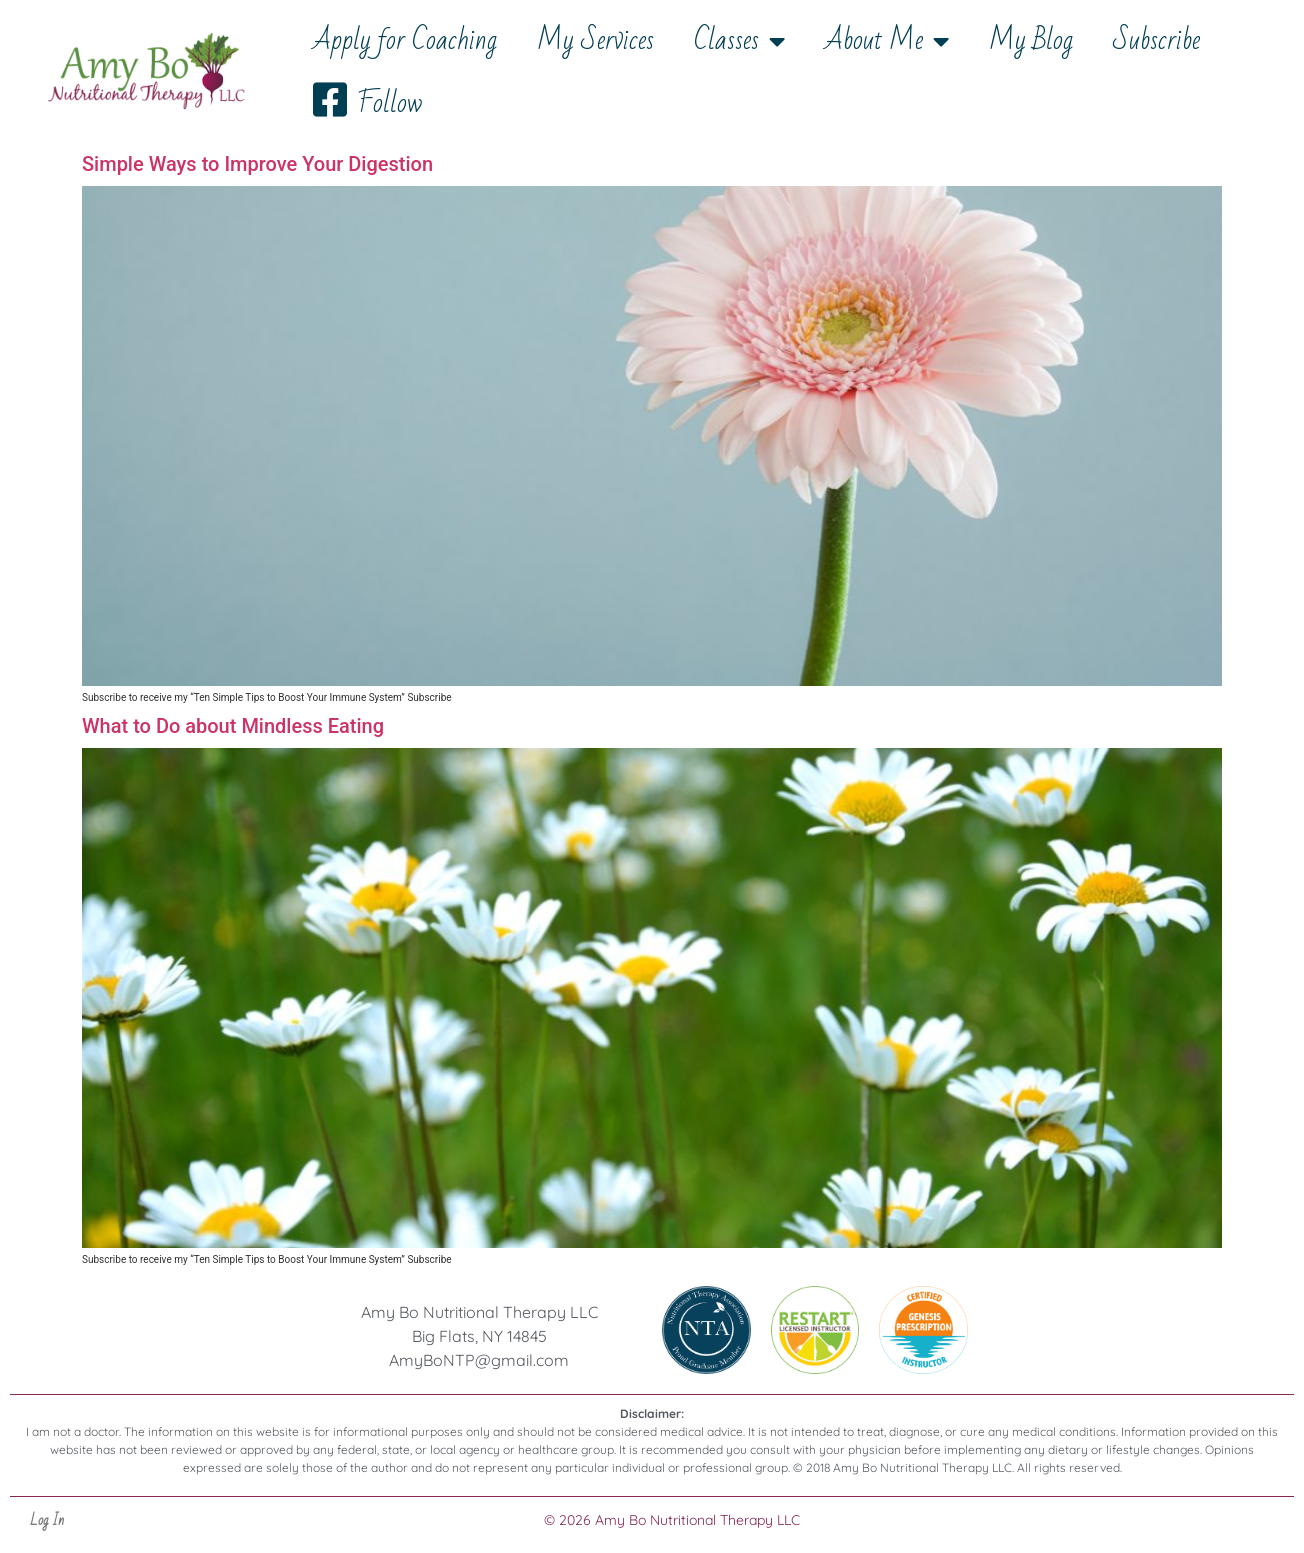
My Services (595, 40)
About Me (887, 40)
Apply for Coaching (405, 40)
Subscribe (1156, 40)
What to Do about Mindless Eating (233, 726)
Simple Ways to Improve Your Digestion (257, 164)
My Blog (1031, 40)
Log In (47, 1520)
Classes (739, 40)
